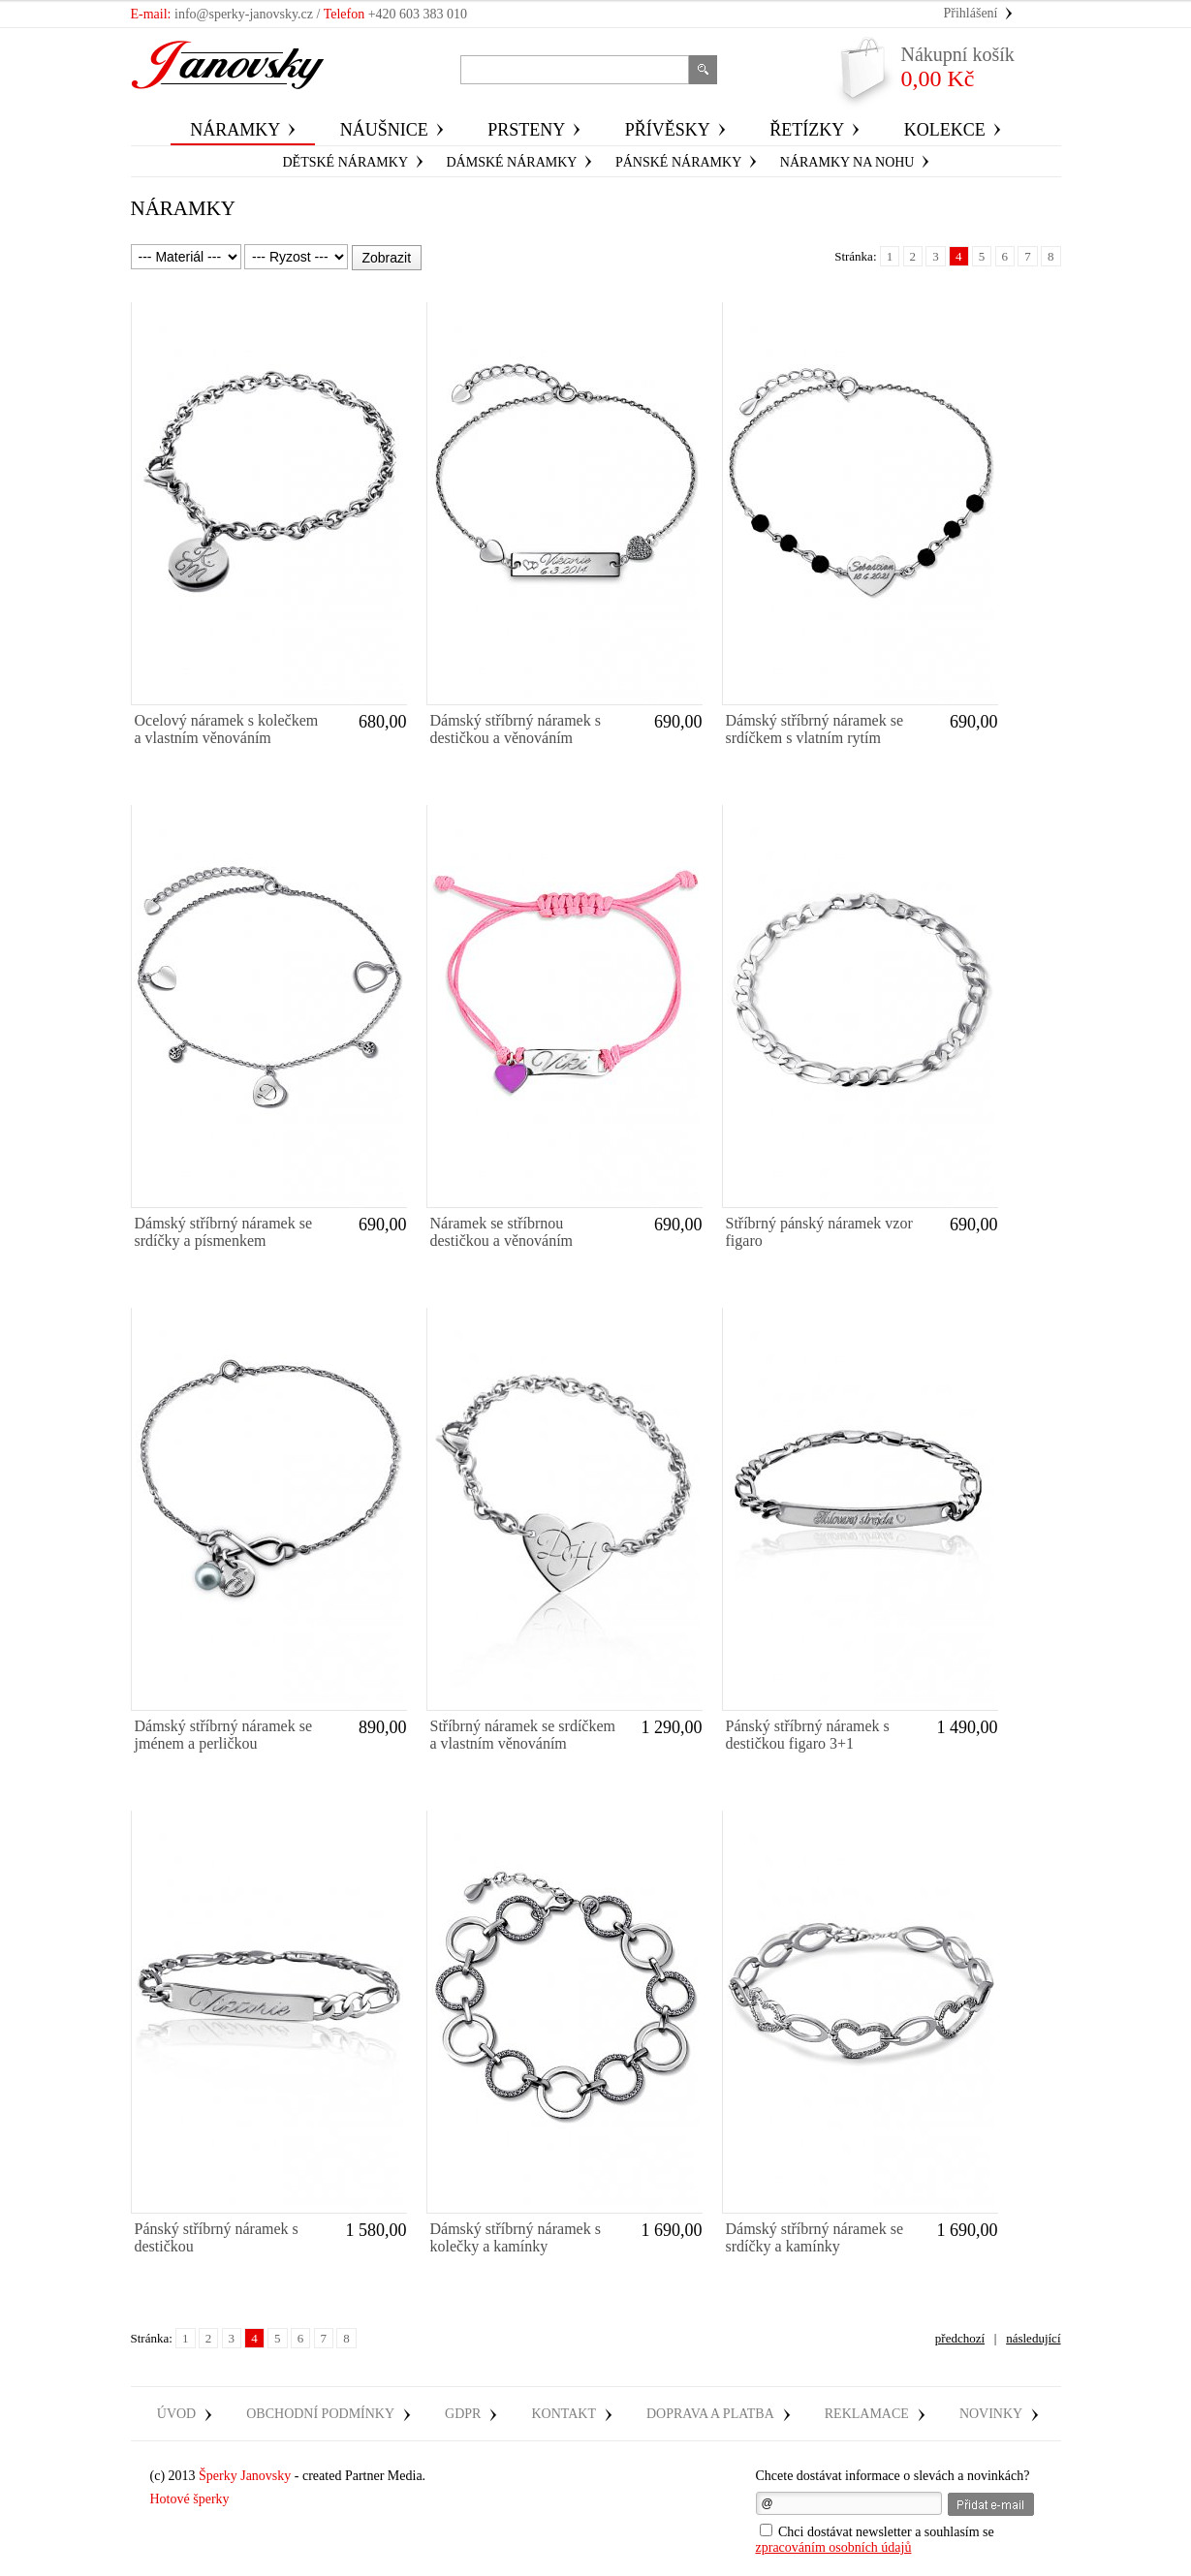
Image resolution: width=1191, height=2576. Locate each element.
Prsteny (526, 130)
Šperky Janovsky (245, 2475)
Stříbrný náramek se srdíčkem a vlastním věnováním (523, 1735)
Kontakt (563, 2413)
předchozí (960, 2338)
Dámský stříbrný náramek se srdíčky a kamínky (815, 2237)
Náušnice (384, 130)
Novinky (990, 2413)
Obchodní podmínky (320, 2413)
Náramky (235, 130)
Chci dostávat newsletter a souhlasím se (875, 2539)
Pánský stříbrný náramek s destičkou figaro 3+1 (808, 1735)
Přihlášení (971, 13)
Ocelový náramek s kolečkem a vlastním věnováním (227, 729)
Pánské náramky (678, 162)
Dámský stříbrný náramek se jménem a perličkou (224, 1735)
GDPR (463, 2413)
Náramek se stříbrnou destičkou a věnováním (502, 1232)
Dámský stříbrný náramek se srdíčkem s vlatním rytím (815, 729)
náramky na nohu (847, 162)
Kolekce (945, 130)
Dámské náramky (512, 162)
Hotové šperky (190, 2499)
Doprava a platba (710, 2413)
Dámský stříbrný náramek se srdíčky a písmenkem (224, 1232)
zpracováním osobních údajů (834, 2547)
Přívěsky (667, 130)
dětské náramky (346, 162)
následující (1033, 2338)
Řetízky (806, 130)
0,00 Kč (958, 67)
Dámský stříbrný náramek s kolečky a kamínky (515, 2237)
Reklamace (867, 2413)
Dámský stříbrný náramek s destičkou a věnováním (515, 729)
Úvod (176, 2413)
